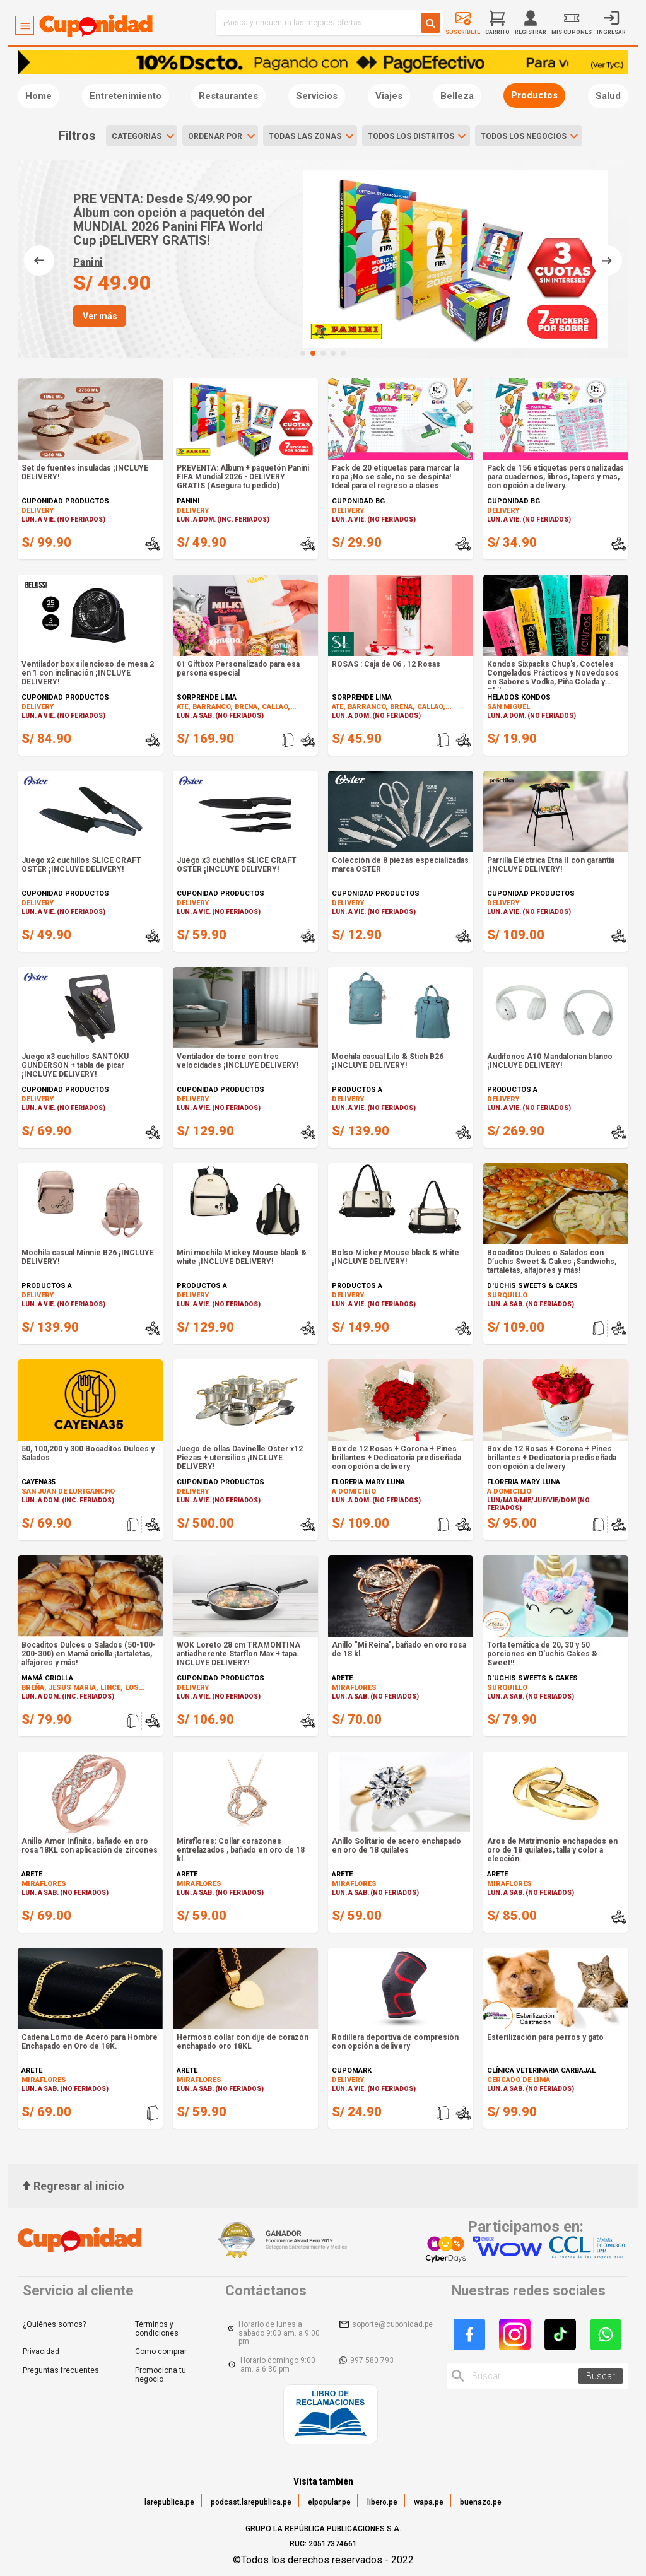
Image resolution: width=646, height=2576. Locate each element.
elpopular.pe (329, 2502)
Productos (534, 95)
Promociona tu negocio (160, 2375)
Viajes (388, 96)
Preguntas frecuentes (61, 2370)
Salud (608, 96)
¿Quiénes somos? (54, 2324)
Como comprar (161, 2351)
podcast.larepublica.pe (251, 2502)
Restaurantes (228, 96)
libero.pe (382, 2502)
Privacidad (41, 2351)
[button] (302, 353)
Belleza (457, 96)
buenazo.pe (481, 2502)
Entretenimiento (126, 96)
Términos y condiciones (157, 2329)
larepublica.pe (169, 2502)
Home (38, 96)
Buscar (600, 2376)
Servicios (317, 96)
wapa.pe (428, 2502)
